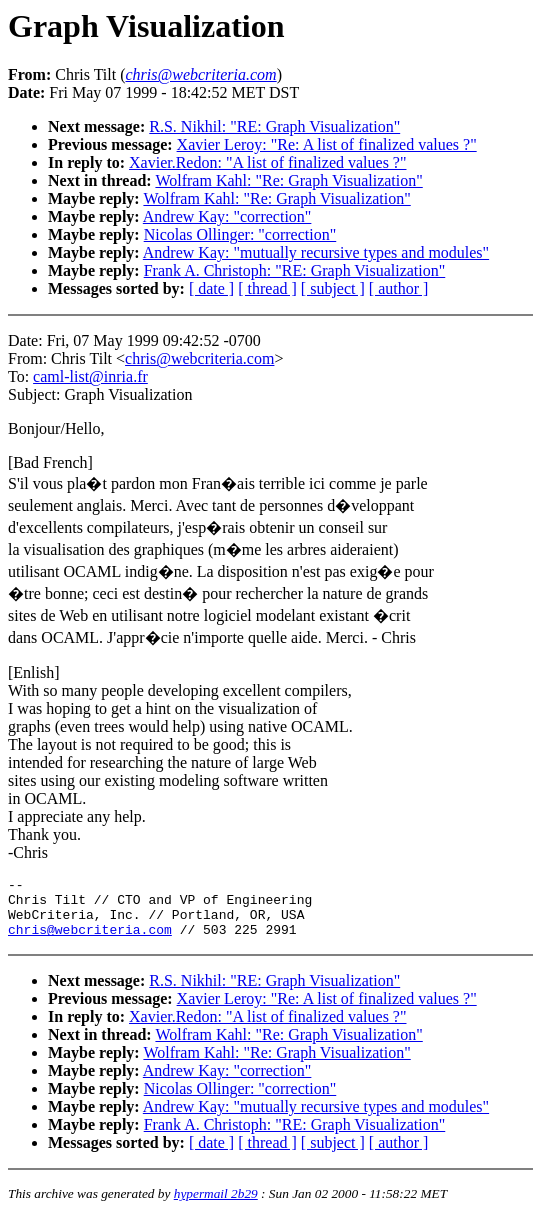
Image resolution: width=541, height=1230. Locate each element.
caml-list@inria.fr (90, 376)
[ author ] (399, 288)
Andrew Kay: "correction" (227, 216)
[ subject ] (333, 288)
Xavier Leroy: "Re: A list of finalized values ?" (327, 144)
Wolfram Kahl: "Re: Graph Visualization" (288, 180)
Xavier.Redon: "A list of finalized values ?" (267, 162)
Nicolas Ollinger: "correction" (240, 234)
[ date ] (211, 288)
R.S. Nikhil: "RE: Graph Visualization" (274, 126)
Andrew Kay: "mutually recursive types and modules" (316, 252)
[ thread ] (267, 288)
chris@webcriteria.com (199, 358)
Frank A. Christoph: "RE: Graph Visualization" (295, 270)
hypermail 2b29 (216, 1205)
